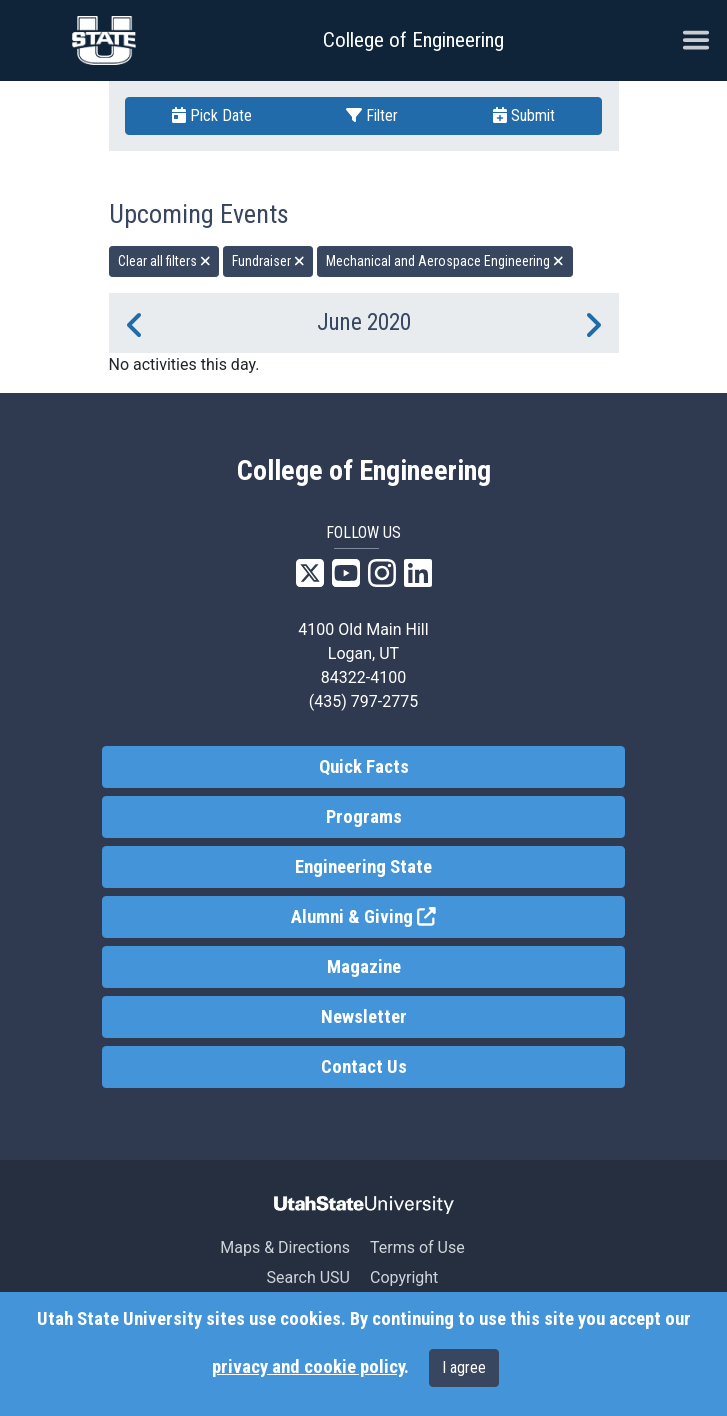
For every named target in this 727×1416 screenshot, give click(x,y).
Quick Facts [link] (364, 767)
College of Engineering (413, 40)
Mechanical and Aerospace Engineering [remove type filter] (445, 261)
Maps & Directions (285, 1247)
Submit (524, 115)
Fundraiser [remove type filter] (268, 261)
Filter (372, 115)
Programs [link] (364, 817)
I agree (464, 1367)
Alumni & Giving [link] (437, 915)
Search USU (308, 1277)
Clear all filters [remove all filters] (164, 261)
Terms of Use (417, 1247)
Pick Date (212, 115)
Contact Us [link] (364, 1067)
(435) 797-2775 (363, 701)
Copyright (404, 1277)
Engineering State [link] (363, 867)
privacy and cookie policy (308, 1367)
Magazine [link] (364, 967)
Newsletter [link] (364, 1017)
